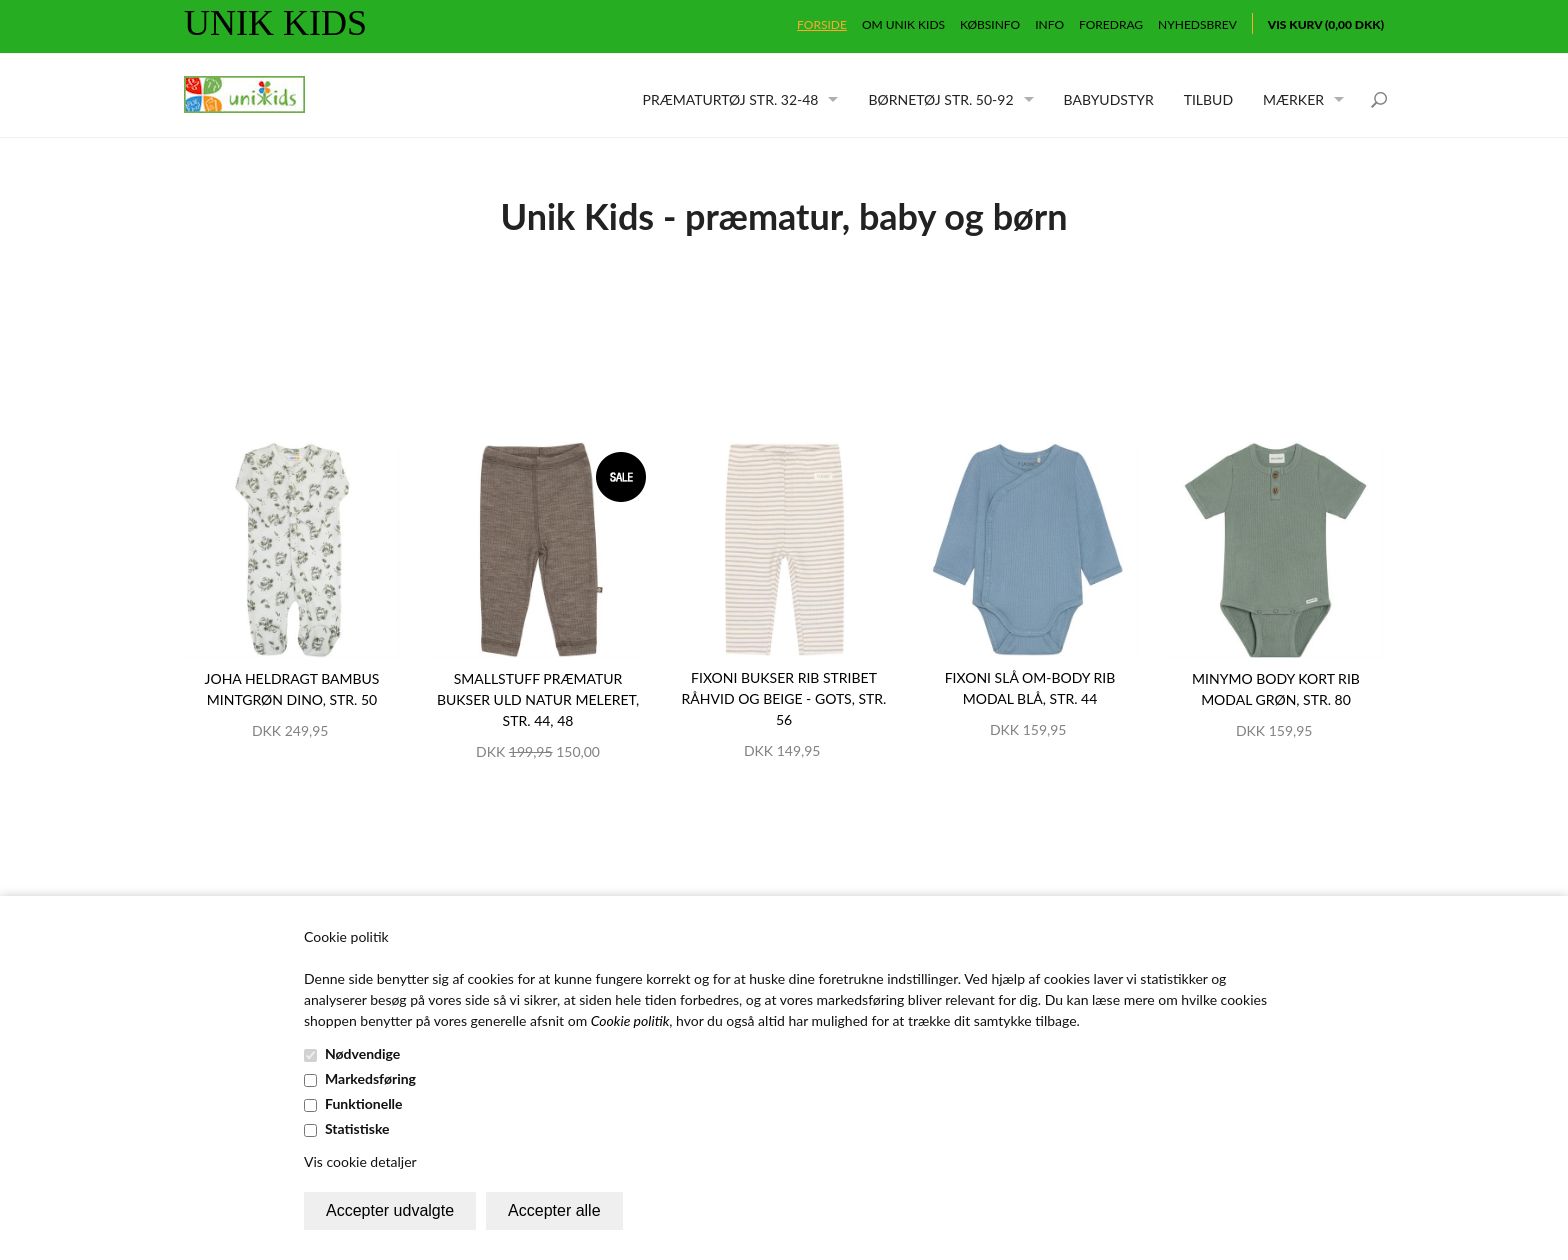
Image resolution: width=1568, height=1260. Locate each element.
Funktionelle (364, 1103)
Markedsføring (370, 1078)
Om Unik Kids (903, 24)
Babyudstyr (1109, 99)
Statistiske (357, 1128)
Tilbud (1208, 99)
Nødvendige (362, 1053)
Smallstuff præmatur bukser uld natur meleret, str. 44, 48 (538, 699)
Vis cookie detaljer (360, 1161)
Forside (822, 24)
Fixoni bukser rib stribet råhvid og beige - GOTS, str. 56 (784, 698)
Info (1049, 24)
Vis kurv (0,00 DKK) (1326, 24)
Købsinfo (990, 24)
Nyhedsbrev (1197, 24)
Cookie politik (630, 1020)
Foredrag (1111, 24)
